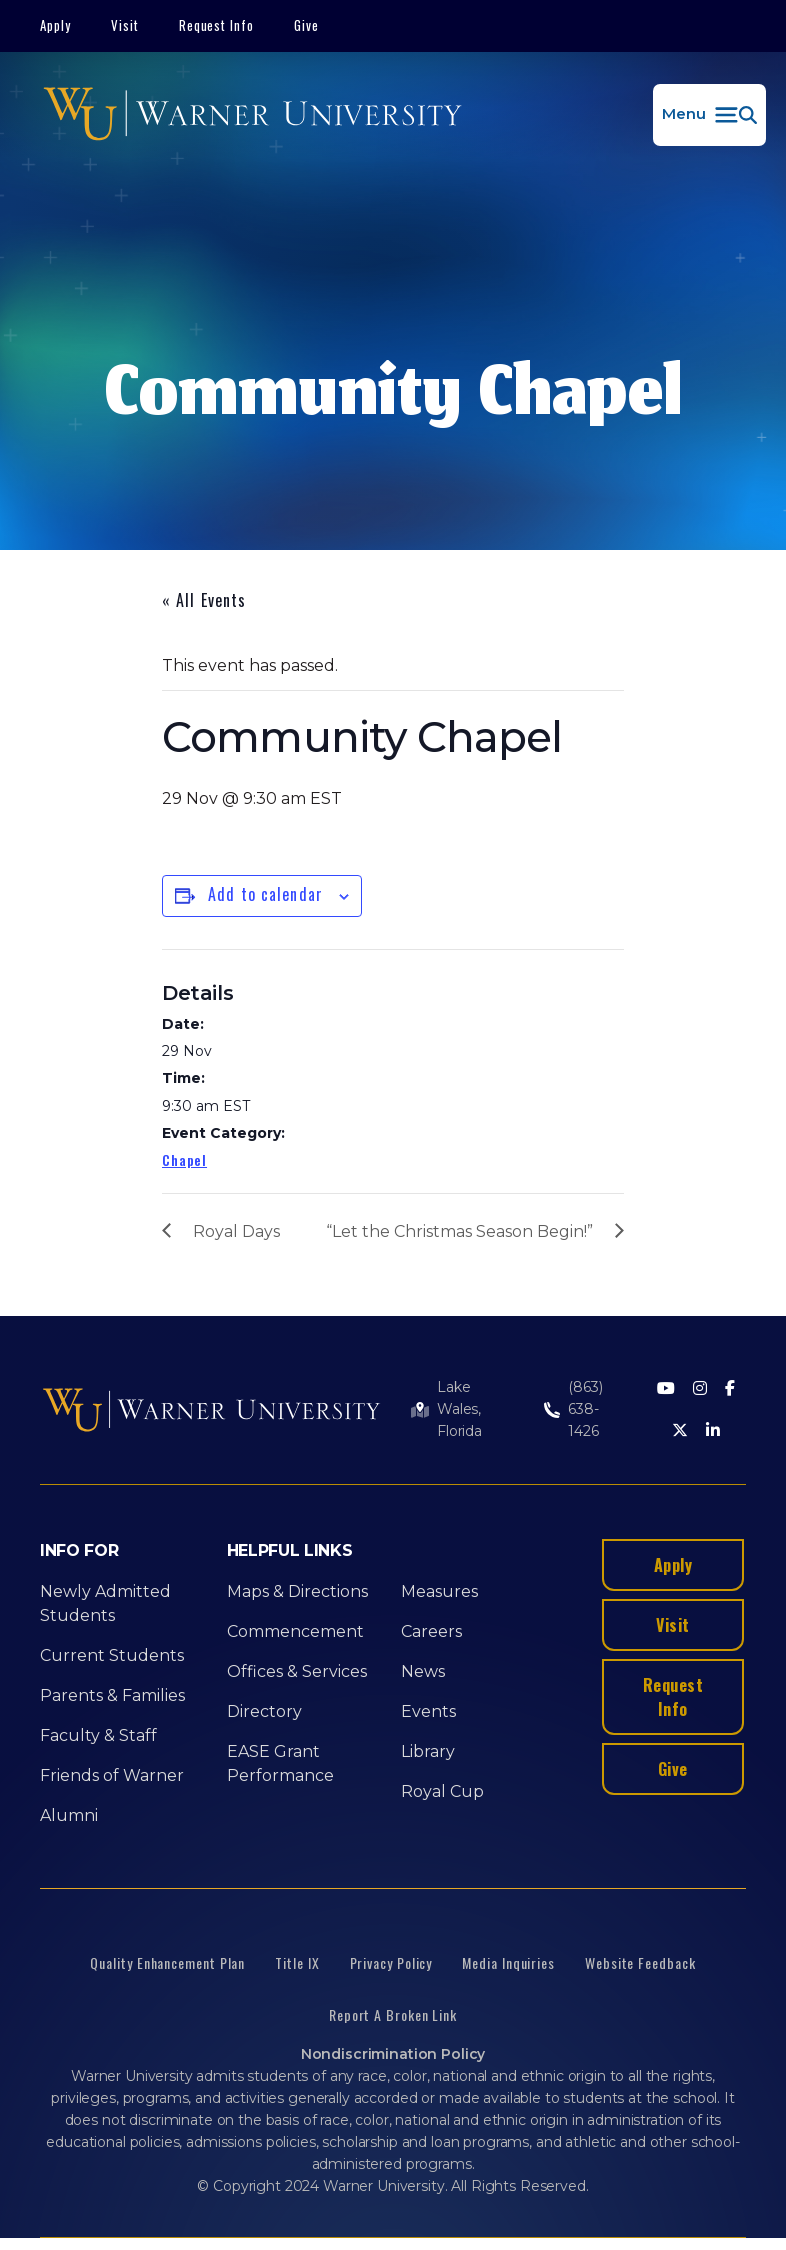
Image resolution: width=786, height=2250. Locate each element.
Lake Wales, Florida (459, 1409)
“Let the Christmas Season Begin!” (459, 1231)
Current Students (112, 1655)
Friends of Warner (112, 1775)
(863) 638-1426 (585, 1409)
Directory (264, 1711)
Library (428, 1751)
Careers (431, 1631)
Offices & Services (297, 1671)
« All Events (204, 600)
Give (306, 25)
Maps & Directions (297, 1591)
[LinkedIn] (713, 1431)
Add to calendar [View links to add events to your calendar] (265, 894)
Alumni (69, 1815)
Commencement (295, 1631)
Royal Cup (442, 1791)
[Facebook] (730, 1389)
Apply (55, 25)
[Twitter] (680, 1431)
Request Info (217, 25)
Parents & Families (112, 1695)
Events (428, 1711)
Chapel (184, 1159)
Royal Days (236, 1231)
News (423, 1671)
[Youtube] (666, 1389)
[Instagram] (700, 1389)
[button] (709, 115)
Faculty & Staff (98, 1735)
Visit (125, 25)
